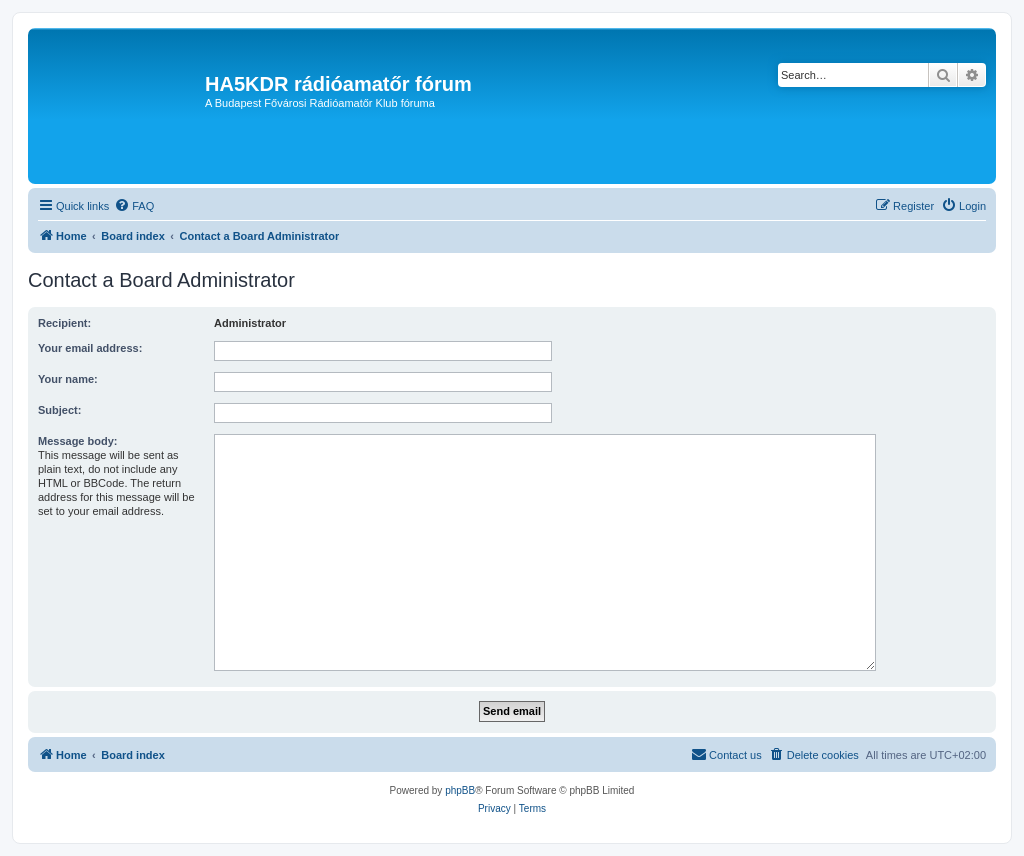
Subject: (59, 410)
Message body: (77, 441)
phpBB (460, 790)
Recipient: (64, 323)
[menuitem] (134, 206)
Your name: (68, 379)
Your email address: (90, 348)
